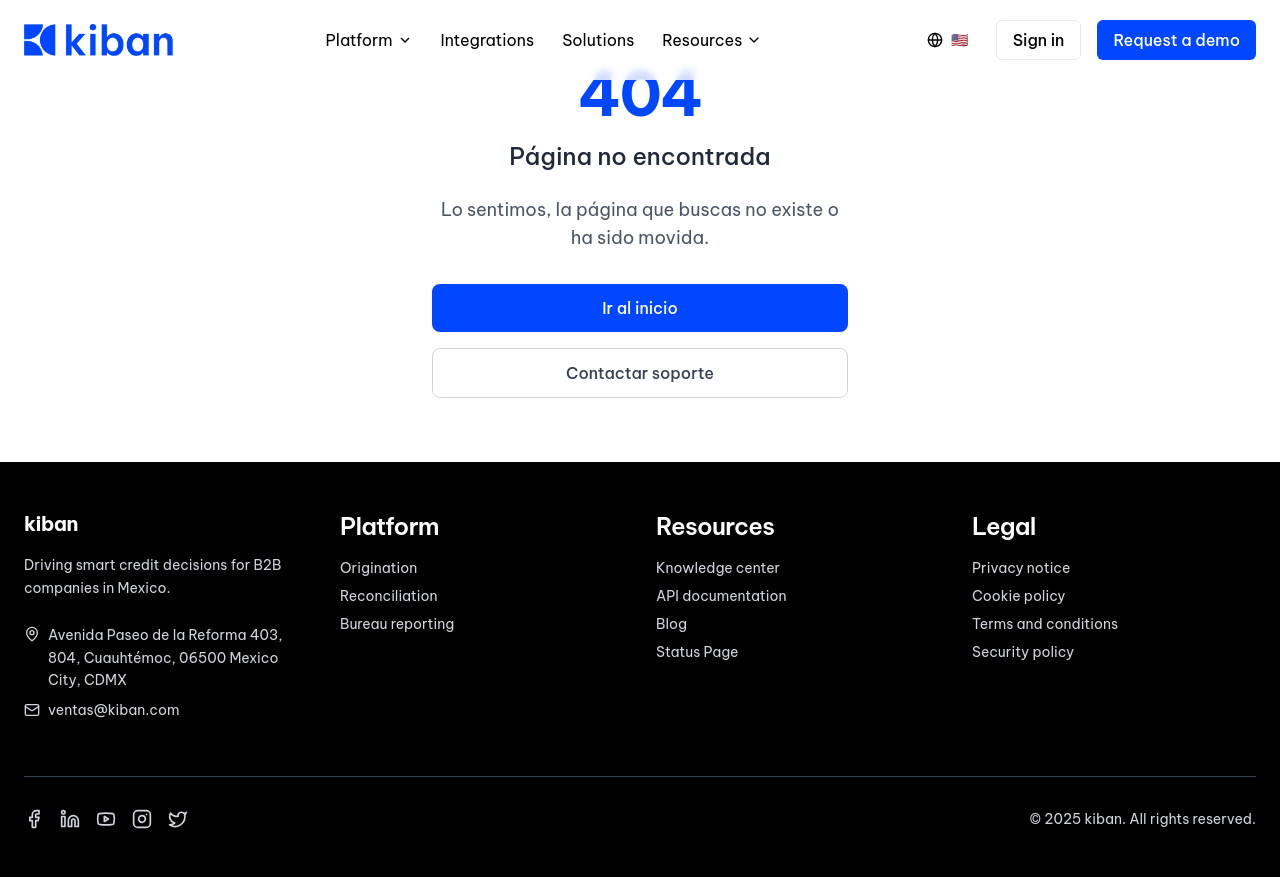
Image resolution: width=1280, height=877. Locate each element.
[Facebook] (34, 819)
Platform (369, 40)
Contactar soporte (640, 373)
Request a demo (1176, 40)
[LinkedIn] (70, 819)
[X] (178, 819)
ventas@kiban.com (113, 710)
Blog (671, 624)
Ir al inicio (640, 308)
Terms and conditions (1045, 624)
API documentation (721, 596)
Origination (378, 568)
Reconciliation (389, 596)
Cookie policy (1018, 596)
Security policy (1023, 652)
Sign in (1039, 40)
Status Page (697, 652)
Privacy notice (1021, 568)
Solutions (598, 40)
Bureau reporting (397, 624)
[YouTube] (106, 819)
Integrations (488, 40)
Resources (712, 40)
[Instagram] (142, 819)
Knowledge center (718, 568)
